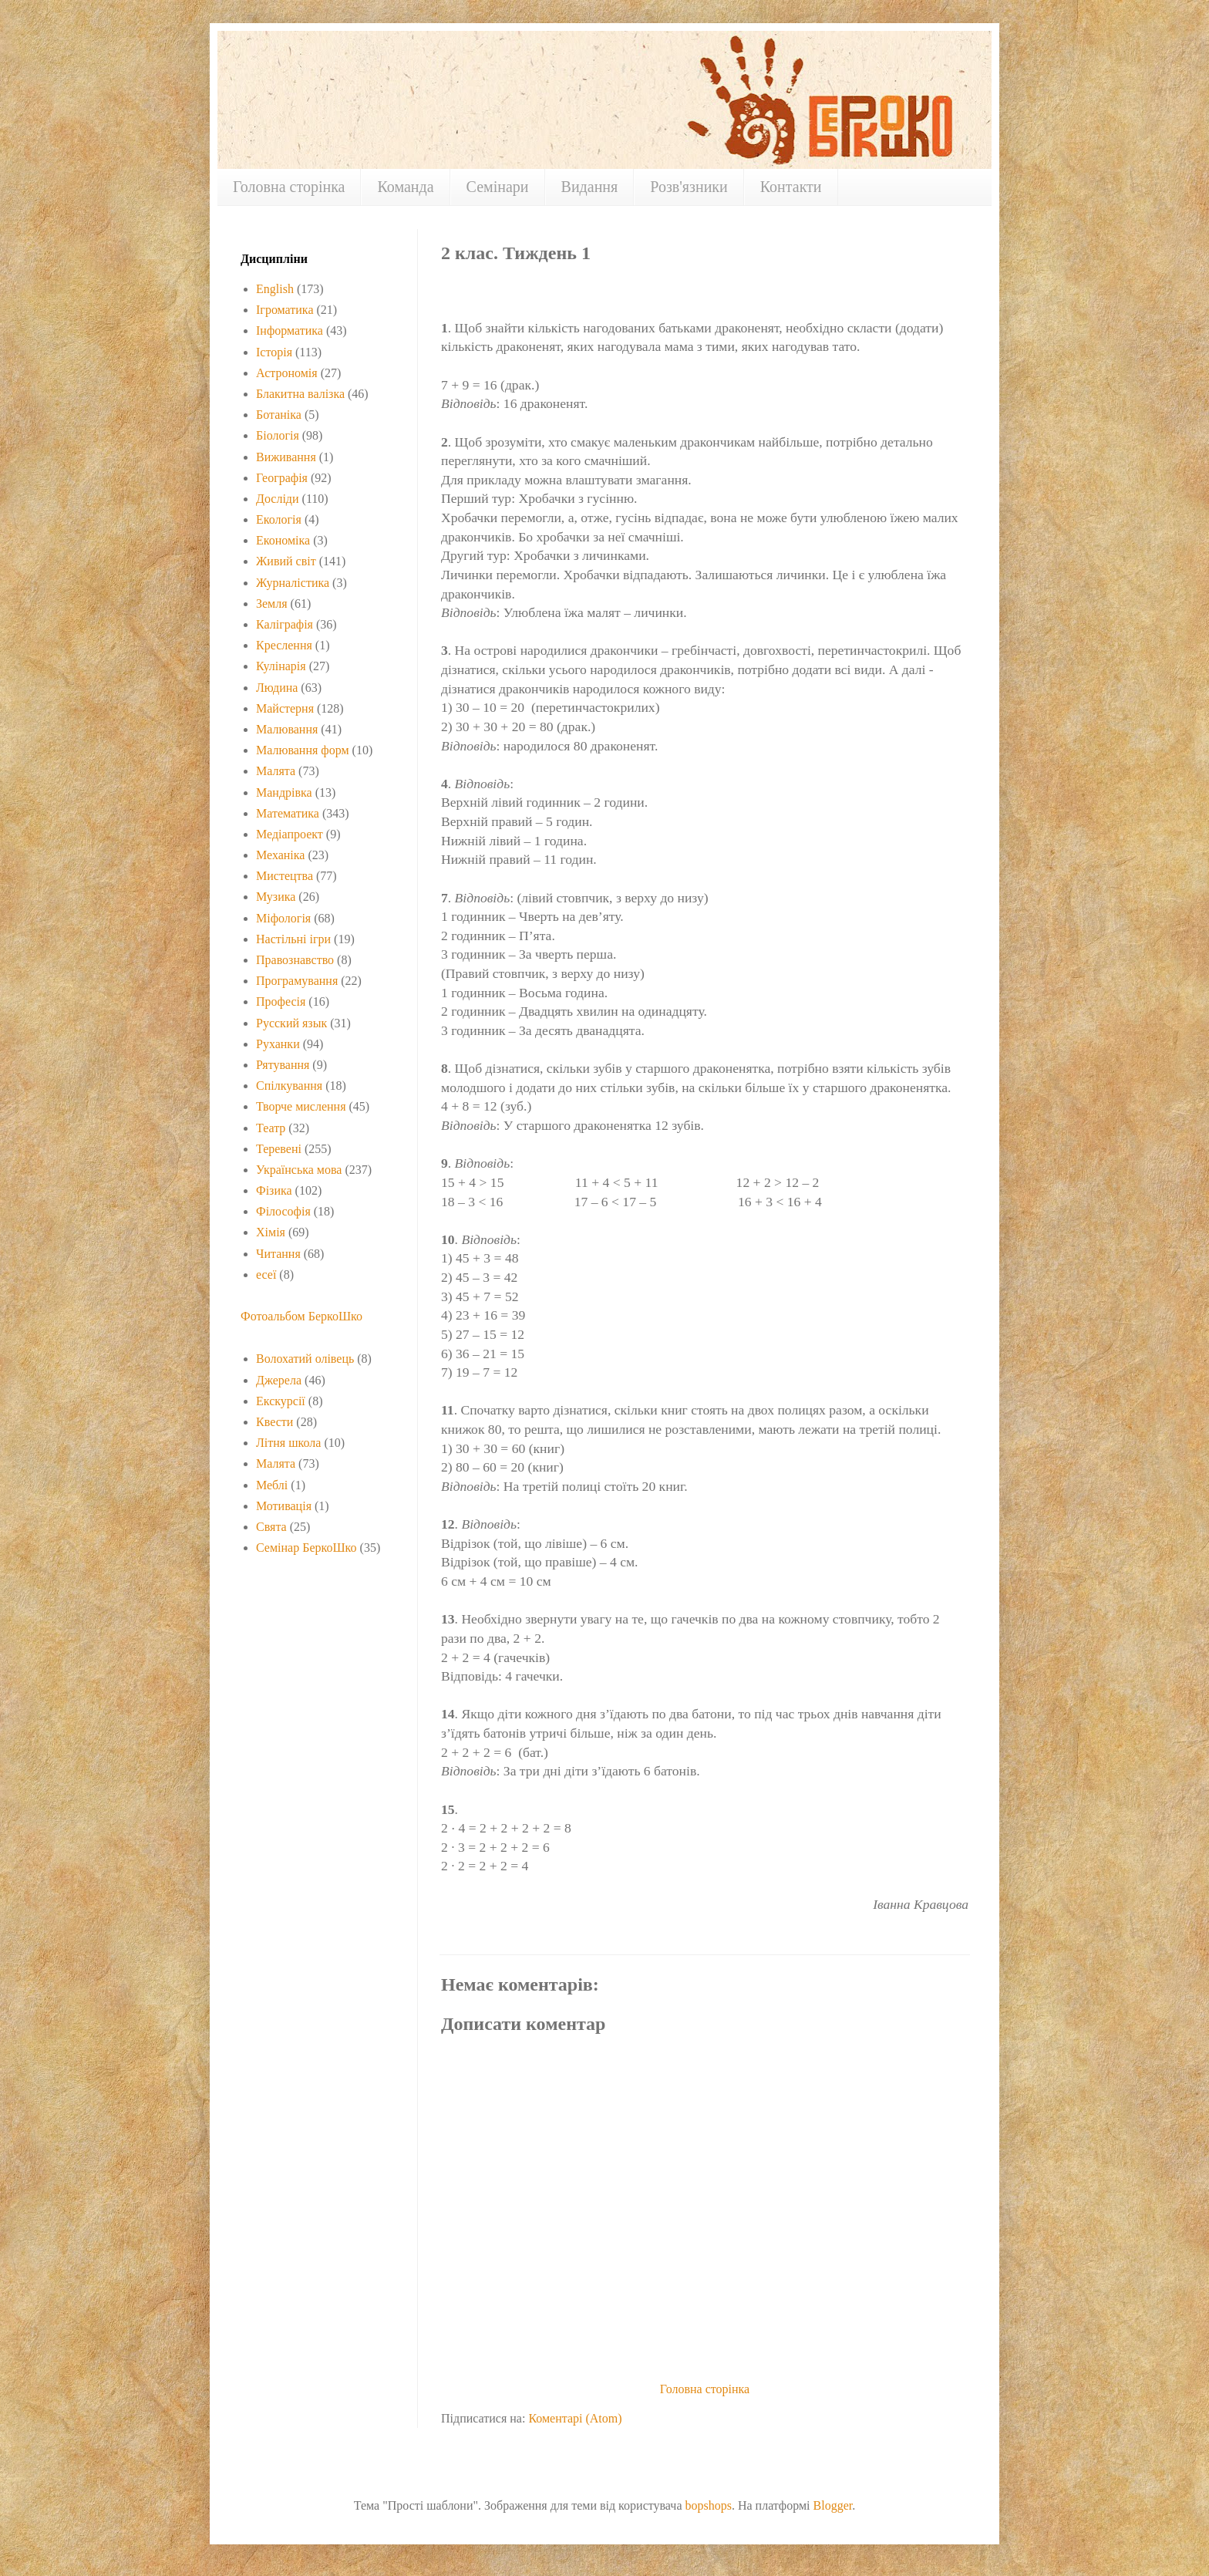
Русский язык (291, 1023)
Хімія (270, 1232)
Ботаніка (278, 414)
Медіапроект (289, 834)
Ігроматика (284, 309)
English (275, 288)
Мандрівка (284, 792)
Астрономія (287, 372)
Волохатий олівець (305, 1358)
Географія (282, 477)
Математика (287, 813)
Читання (278, 1253)
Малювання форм (302, 750)
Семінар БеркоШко (306, 1547)
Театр (270, 1128)
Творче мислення (301, 1106)
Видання (589, 186)
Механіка (280, 854)
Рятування (282, 1064)
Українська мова (299, 1169)
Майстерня (285, 708)
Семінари (497, 186)
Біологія (277, 435)
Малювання (287, 729)
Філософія (283, 1211)
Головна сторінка (289, 186)
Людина (277, 687)
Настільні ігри (293, 939)
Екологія (278, 519)
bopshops (708, 2505)
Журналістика (292, 582)
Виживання (286, 457)
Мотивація (284, 1505)
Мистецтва (284, 875)
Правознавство (295, 959)
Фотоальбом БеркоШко (301, 1316)
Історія (274, 352)
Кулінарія (281, 666)
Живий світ (286, 561)
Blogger (833, 2505)
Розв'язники (689, 186)
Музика (275, 896)
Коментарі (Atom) (574, 2418)
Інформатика (289, 330)
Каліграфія (284, 624)
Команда (405, 186)
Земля (272, 603)
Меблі (272, 1485)
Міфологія (283, 918)
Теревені (278, 1148)
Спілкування (289, 1085)
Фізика (274, 1190)
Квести (274, 1421)
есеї (266, 1274)
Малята (275, 770)
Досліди (277, 498)
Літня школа (288, 1442)
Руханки (278, 1043)
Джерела (278, 1380)
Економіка (283, 540)
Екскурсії (280, 1401)
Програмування (297, 980)
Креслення (284, 645)
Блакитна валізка (300, 393)
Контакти (791, 186)
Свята (271, 1526)
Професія (280, 1001)
